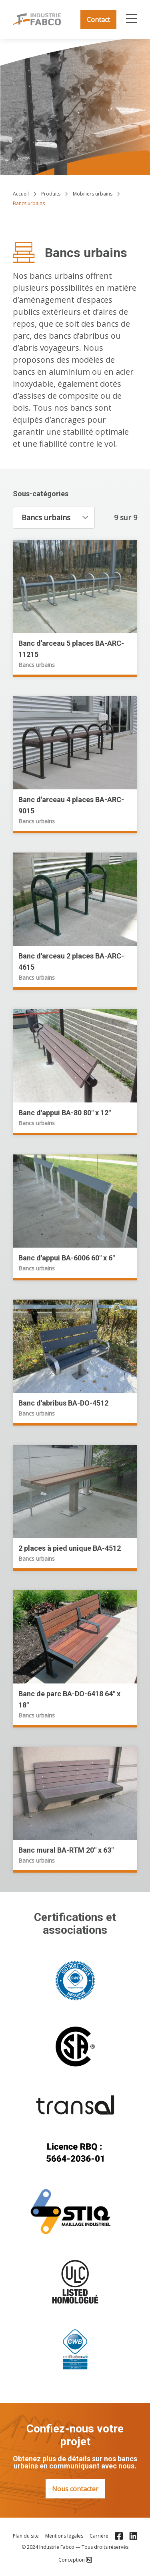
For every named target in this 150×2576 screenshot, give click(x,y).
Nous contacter (75, 2488)
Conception (75, 2560)
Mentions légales (64, 2536)
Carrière (99, 2536)
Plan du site (26, 2536)
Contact (98, 19)
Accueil (21, 193)
